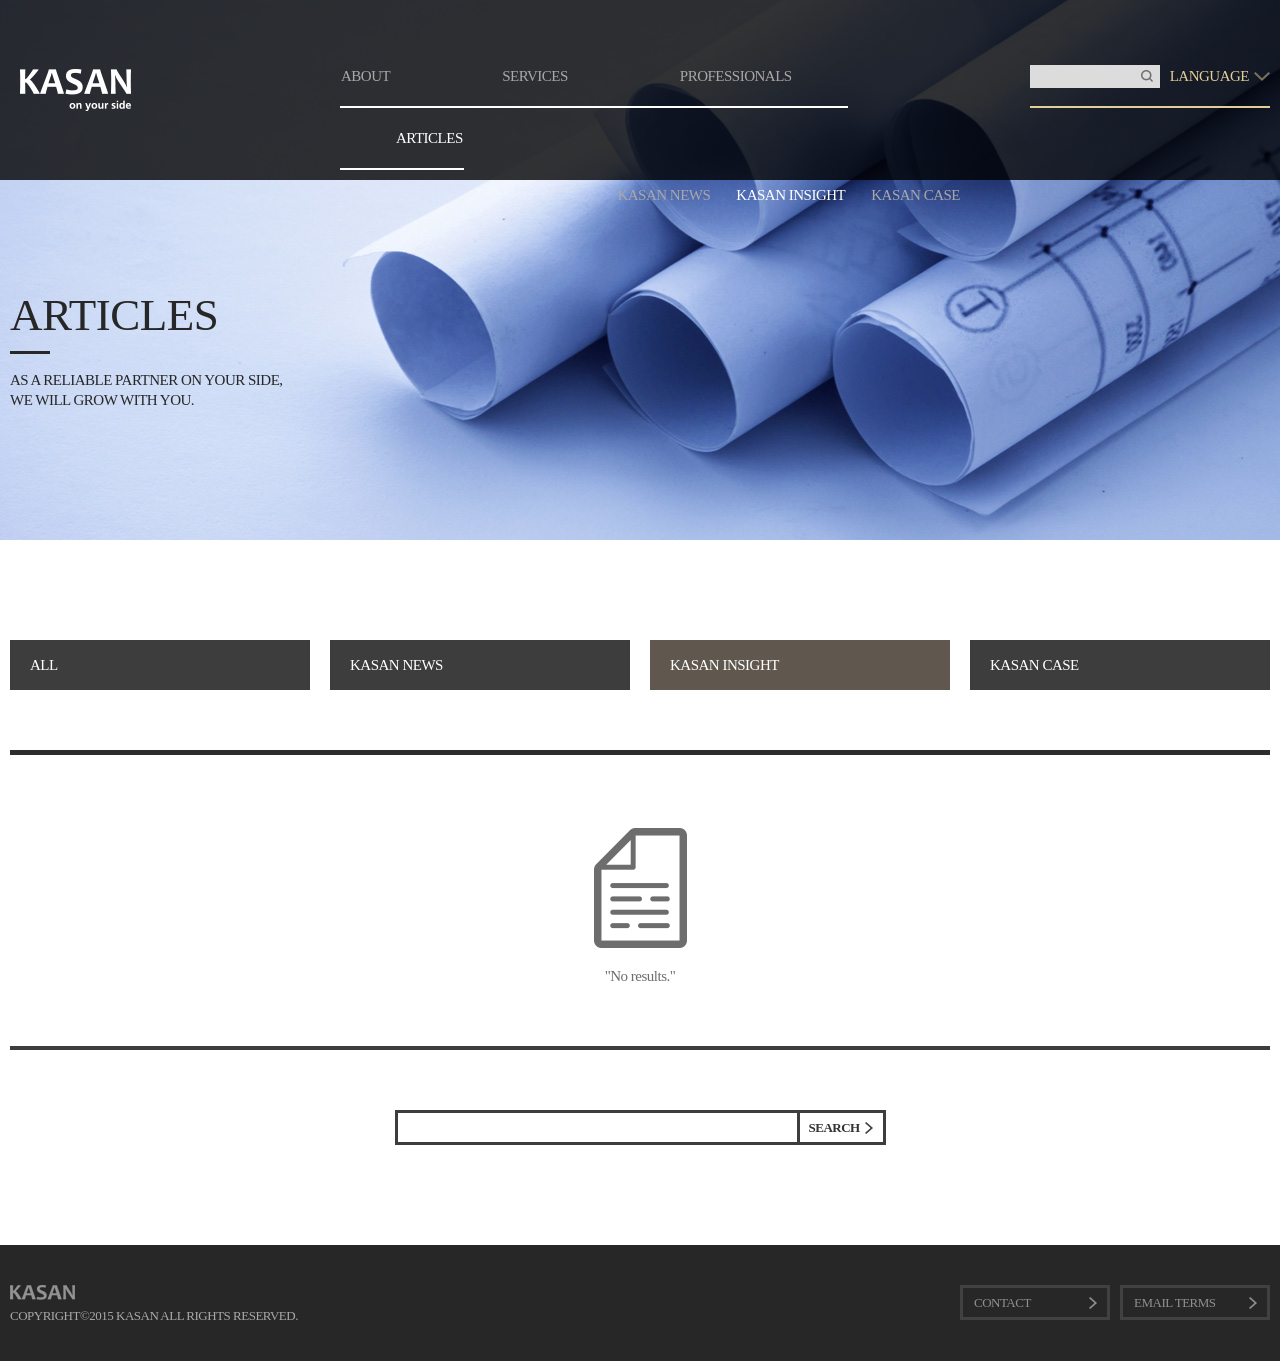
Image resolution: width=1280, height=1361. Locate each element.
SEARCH (834, 1127)
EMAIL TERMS (1175, 1302)
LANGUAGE (1209, 76)
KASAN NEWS (663, 195)
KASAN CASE (915, 195)
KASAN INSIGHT (790, 195)
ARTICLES (429, 138)
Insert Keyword (1030, 65)
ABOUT (365, 76)
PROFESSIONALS (736, 76)
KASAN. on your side (76, 90)
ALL (44, 665)
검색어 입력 (398, 1113)
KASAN (42, 1292)
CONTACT (1002, 1302)
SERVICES (535, 76)
